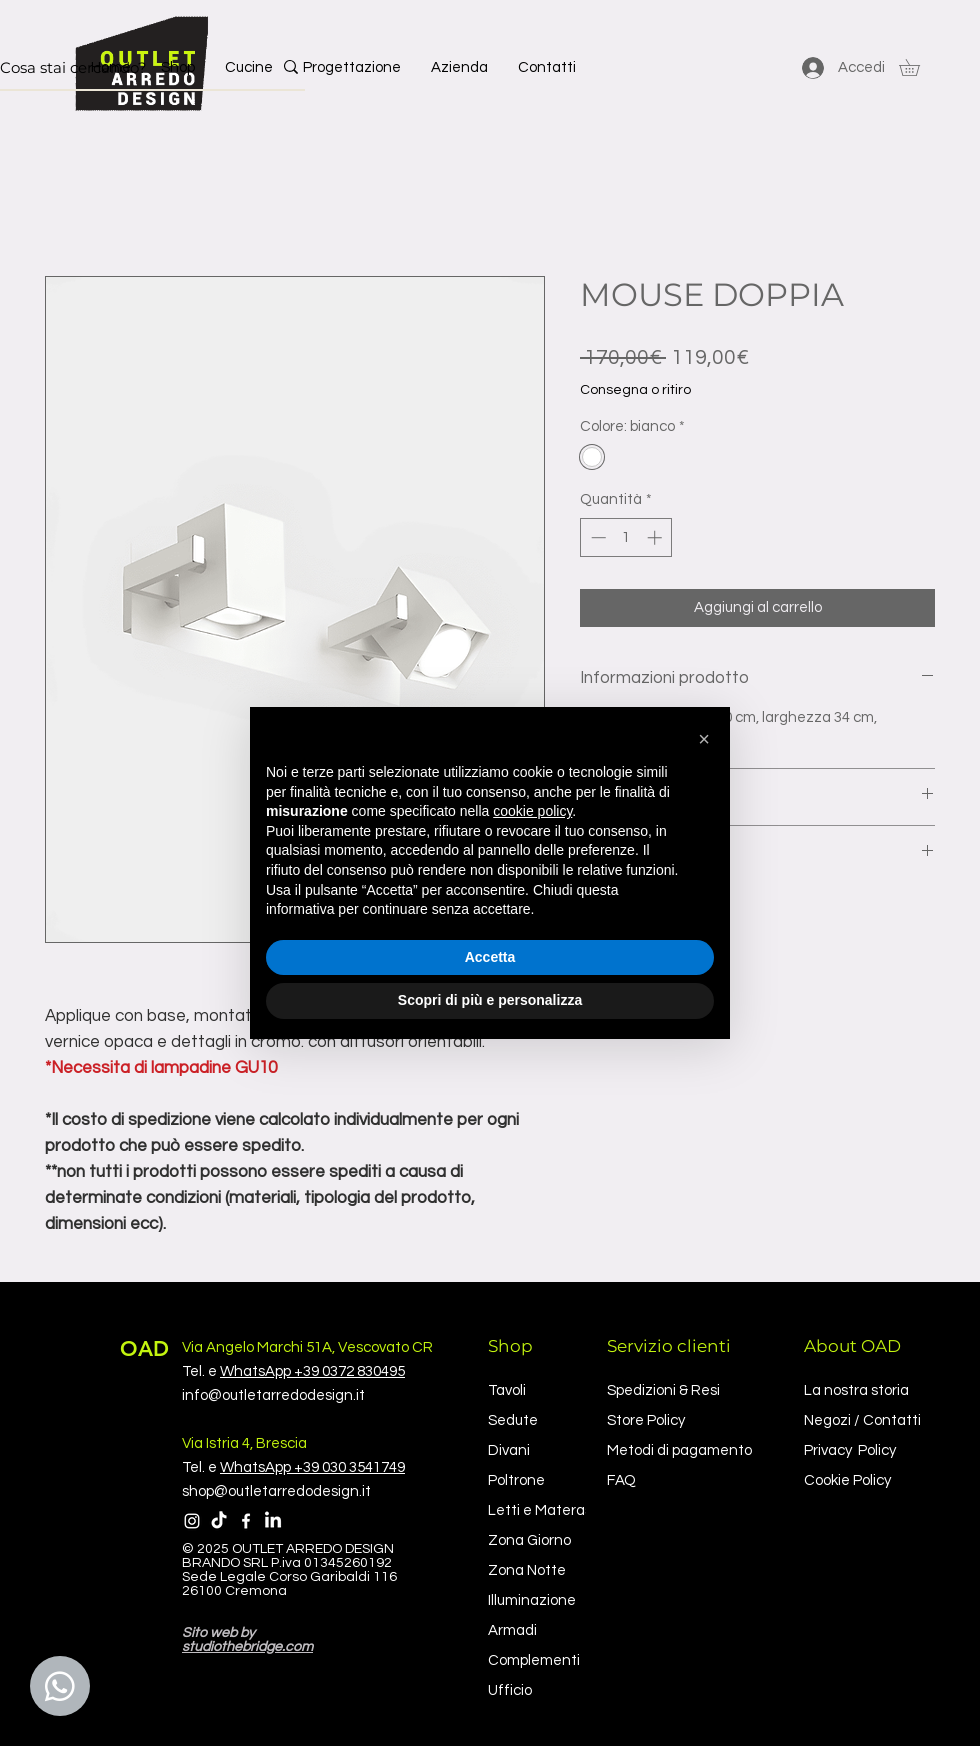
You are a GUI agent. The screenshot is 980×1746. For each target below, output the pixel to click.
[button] (917, 67)
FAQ (621, 1480)
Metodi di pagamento (679, 1450)
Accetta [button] (490, 957)
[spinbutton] (626, 537)
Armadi (512, 1630)
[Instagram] (192, 1521)
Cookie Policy (847, 1480)
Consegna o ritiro (635, 390)
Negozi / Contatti (862, 1420)
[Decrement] (596, 537)
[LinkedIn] (273, 1521)
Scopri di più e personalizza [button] (490, 1000)
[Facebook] (246, 1521)
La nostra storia (856, 1390)
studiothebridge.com (247, 1647)
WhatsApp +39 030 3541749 (312, 1467)
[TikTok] (219, 1521)
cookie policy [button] (532, 811)
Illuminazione (532, 1600)
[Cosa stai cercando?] (121, 67)
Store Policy (646, 1420)
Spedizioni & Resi (663, 1390)
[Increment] (656, 537)
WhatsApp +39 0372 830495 (312, 1371)
